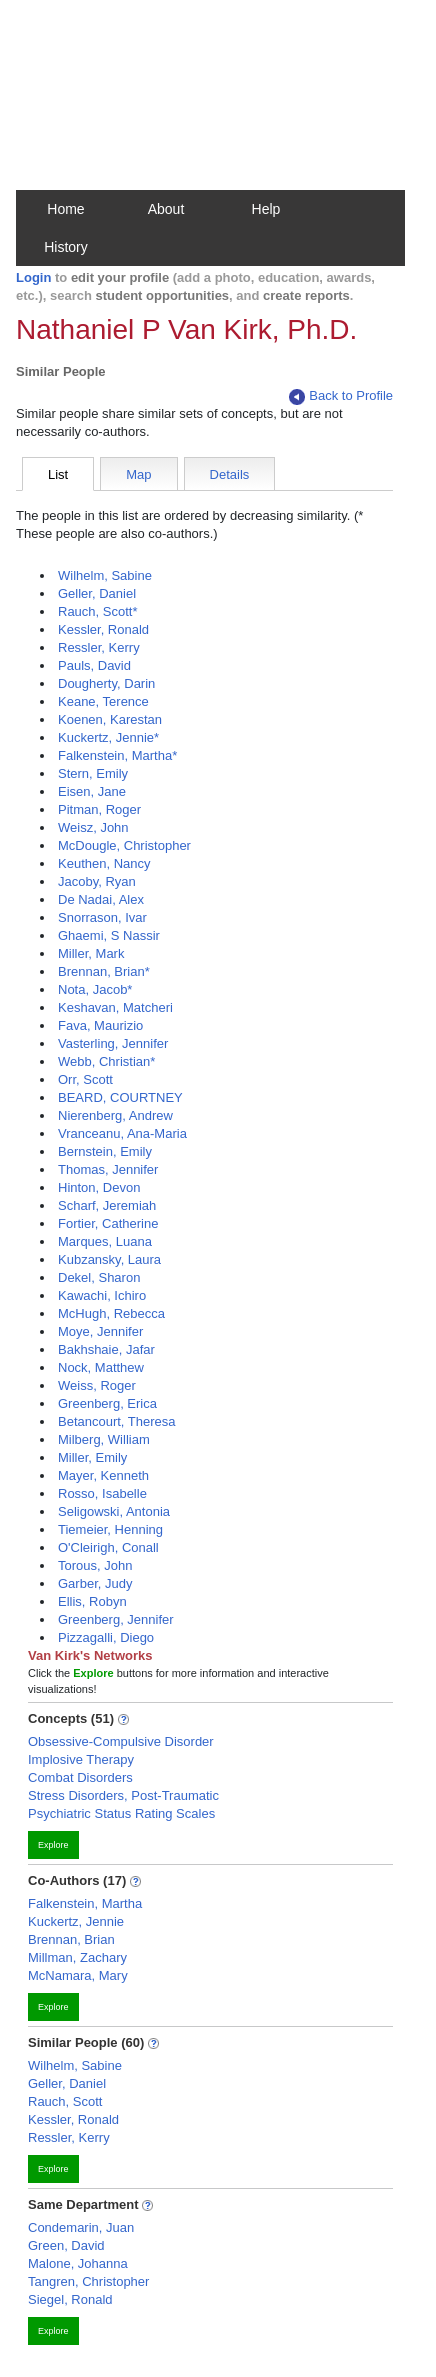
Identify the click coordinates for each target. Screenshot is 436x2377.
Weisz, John (93, 827)
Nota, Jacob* (95, 989)
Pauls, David (94, 665)
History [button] (66, 247)
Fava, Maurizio (100, 1025)
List (58, 474)
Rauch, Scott (65, 2101)
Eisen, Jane (92, 791)
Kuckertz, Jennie (76, 1921)
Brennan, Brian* (104, 971)
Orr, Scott (85, 1079)
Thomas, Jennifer (108, 1169)
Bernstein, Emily (105, 1151)
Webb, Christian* (106, 1061)
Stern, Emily (93, 773)
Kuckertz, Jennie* (108, 737)
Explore (53, 1845)
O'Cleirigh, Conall (108, 1547)
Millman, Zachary (77, 1957)
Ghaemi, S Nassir (109, 935)
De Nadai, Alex (101, 899)
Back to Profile (341, 396)
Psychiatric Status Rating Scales (121, 1813)
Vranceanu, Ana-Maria (122, 1133)
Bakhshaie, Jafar (106, 1349)
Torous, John (95, 1565)
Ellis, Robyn (92, 1601)
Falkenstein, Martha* (117, 755)
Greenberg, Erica (107, 1403)
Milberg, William (104, 1439)
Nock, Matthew (101, 1367)
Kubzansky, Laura (109, 1259)
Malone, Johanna (78, 2263)
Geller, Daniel (97, 593)
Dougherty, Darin (106, 683)
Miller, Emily (92, 1457)
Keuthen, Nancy (104, 863)
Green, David (66, 2245)
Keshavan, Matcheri (115, 1007)
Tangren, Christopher (88, 2281)
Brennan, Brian (71, 1939)
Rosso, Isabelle (102, 1493)
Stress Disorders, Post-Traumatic (123, 1795)
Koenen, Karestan (110, 719)
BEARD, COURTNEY (120, 1097)
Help (266, 209)
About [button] (166, 209)
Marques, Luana (105, 1241)
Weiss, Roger (97, 1385)
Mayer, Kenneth (103, 1475)
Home (65, 209)
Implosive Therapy (81, 1759)
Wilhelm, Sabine (105, 575)
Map (138, 474)
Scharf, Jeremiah (107, 1205)
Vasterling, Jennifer (113, 1043)
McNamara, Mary (78, 1975)
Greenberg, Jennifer (116, 1619)
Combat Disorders (80, 1777)
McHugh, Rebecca (111, 1313)
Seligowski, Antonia (114, 1511)
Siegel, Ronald (70, 2299)
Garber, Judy (95, 1583)
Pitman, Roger (99, 809)
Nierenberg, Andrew (115, 1115)
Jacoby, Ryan (97, 881)
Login (33, 277)
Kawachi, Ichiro (102, 1295)
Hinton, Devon (99, 1187)
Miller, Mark (91, 953)
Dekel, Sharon (99, 1277)
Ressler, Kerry (99, 647)
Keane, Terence (103, 701)
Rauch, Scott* (98, 611)
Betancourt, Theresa (117, 1421)
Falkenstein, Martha (85, 1903)
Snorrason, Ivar (102, 917)
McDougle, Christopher (124, 845)
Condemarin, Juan (81, 2227)
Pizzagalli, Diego (106, 1637)
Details (230, 474)
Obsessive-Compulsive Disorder (121, 1741)
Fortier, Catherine (108, 1223)
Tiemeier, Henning (110, 1529)
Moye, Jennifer (100, 1331)
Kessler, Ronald (103, 629)
